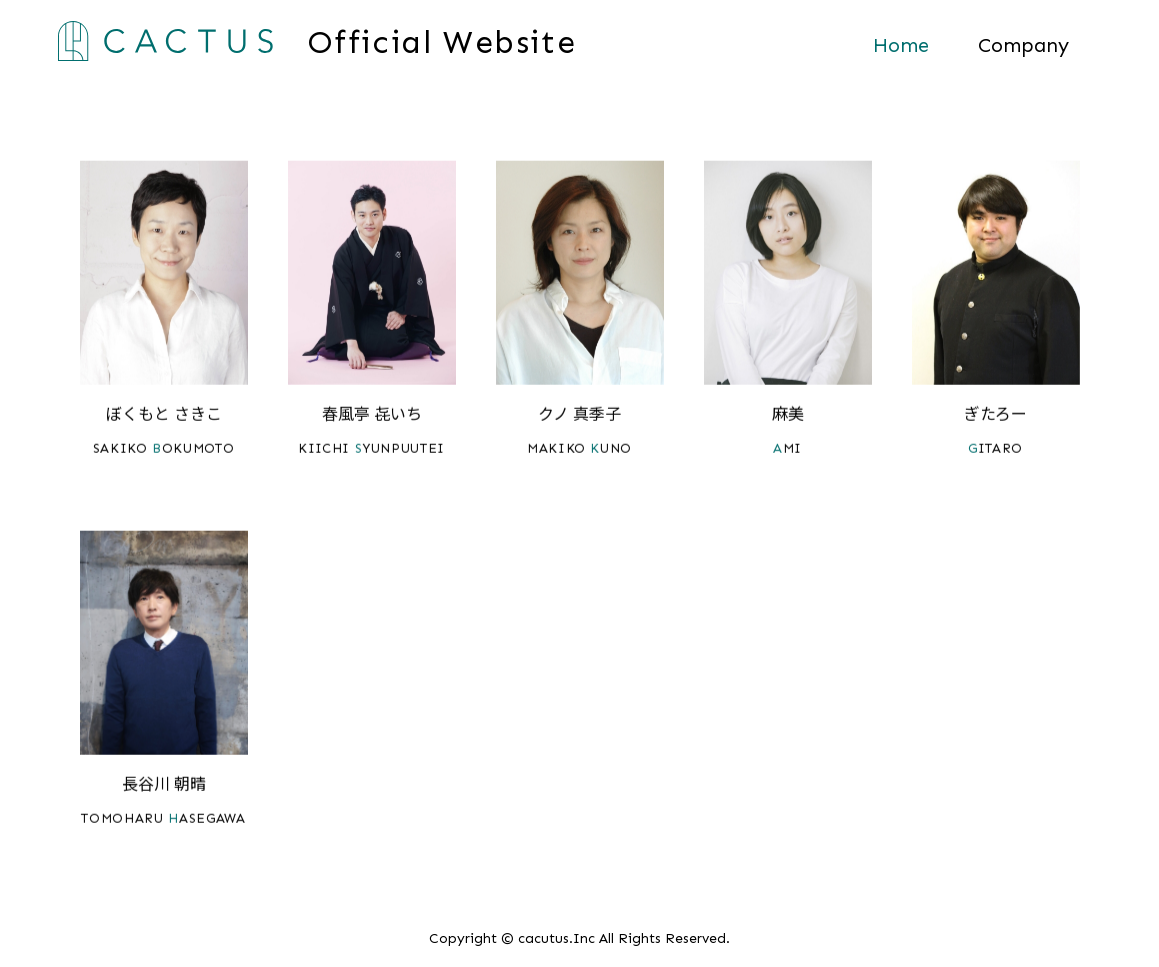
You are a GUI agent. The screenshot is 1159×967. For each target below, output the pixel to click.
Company (1023, 45)
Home (901, 45)
